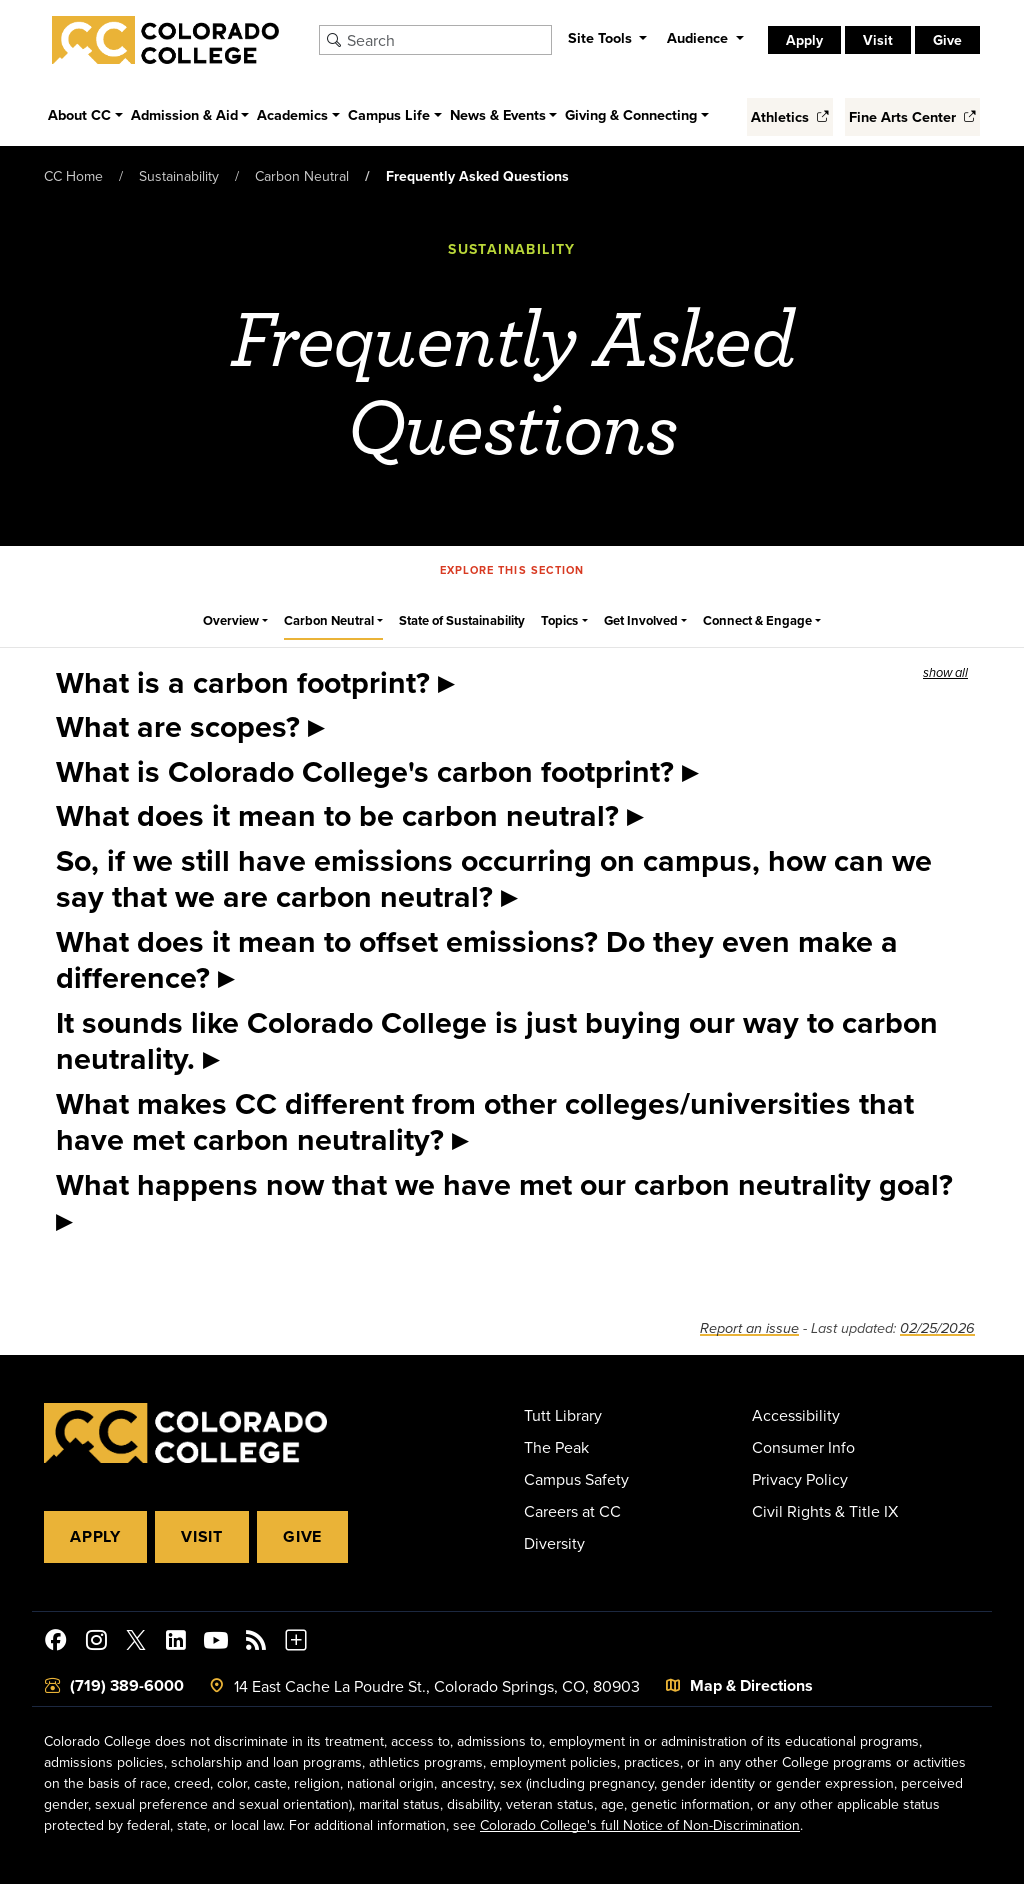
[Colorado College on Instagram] (96, 1643)
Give (947, 40)
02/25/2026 (937, 1328)
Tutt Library (563, 1415)
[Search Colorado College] (446, 40)
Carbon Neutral (302, 176)
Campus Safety (576, 1479)
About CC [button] (79, 114)
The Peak (556, 1447)
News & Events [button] (498, 114)
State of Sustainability (462, 620)
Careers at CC (572, 1511)
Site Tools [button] (602, 37)
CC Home (73, 176)
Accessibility (796, 1415)
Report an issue (749, 1328)
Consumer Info (803, 1447)
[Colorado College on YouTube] (216, 1643)
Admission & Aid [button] (184, 114)
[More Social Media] (296, 1643)
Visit (878, 40)
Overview (231, 620)
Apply (804, 40)
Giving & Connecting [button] (631, 114)
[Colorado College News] (256, 1643)
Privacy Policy (800, 1479)
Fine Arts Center (912, 116)
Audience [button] (699, 37)
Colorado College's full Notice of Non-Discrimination (640, 1825)
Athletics (790, 116)
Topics (559, 620)
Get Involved (641, 620)
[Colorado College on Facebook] (56, 1643)
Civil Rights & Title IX (825, 1511)
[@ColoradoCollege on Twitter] (136, 1643)
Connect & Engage (757, 620)
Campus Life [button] (389, 114)
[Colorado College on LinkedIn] (176, 1643)
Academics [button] (292, 114)
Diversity (554, 1543)
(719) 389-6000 (127, 1685)
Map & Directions (751, 1685)
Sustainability (179, 176)
